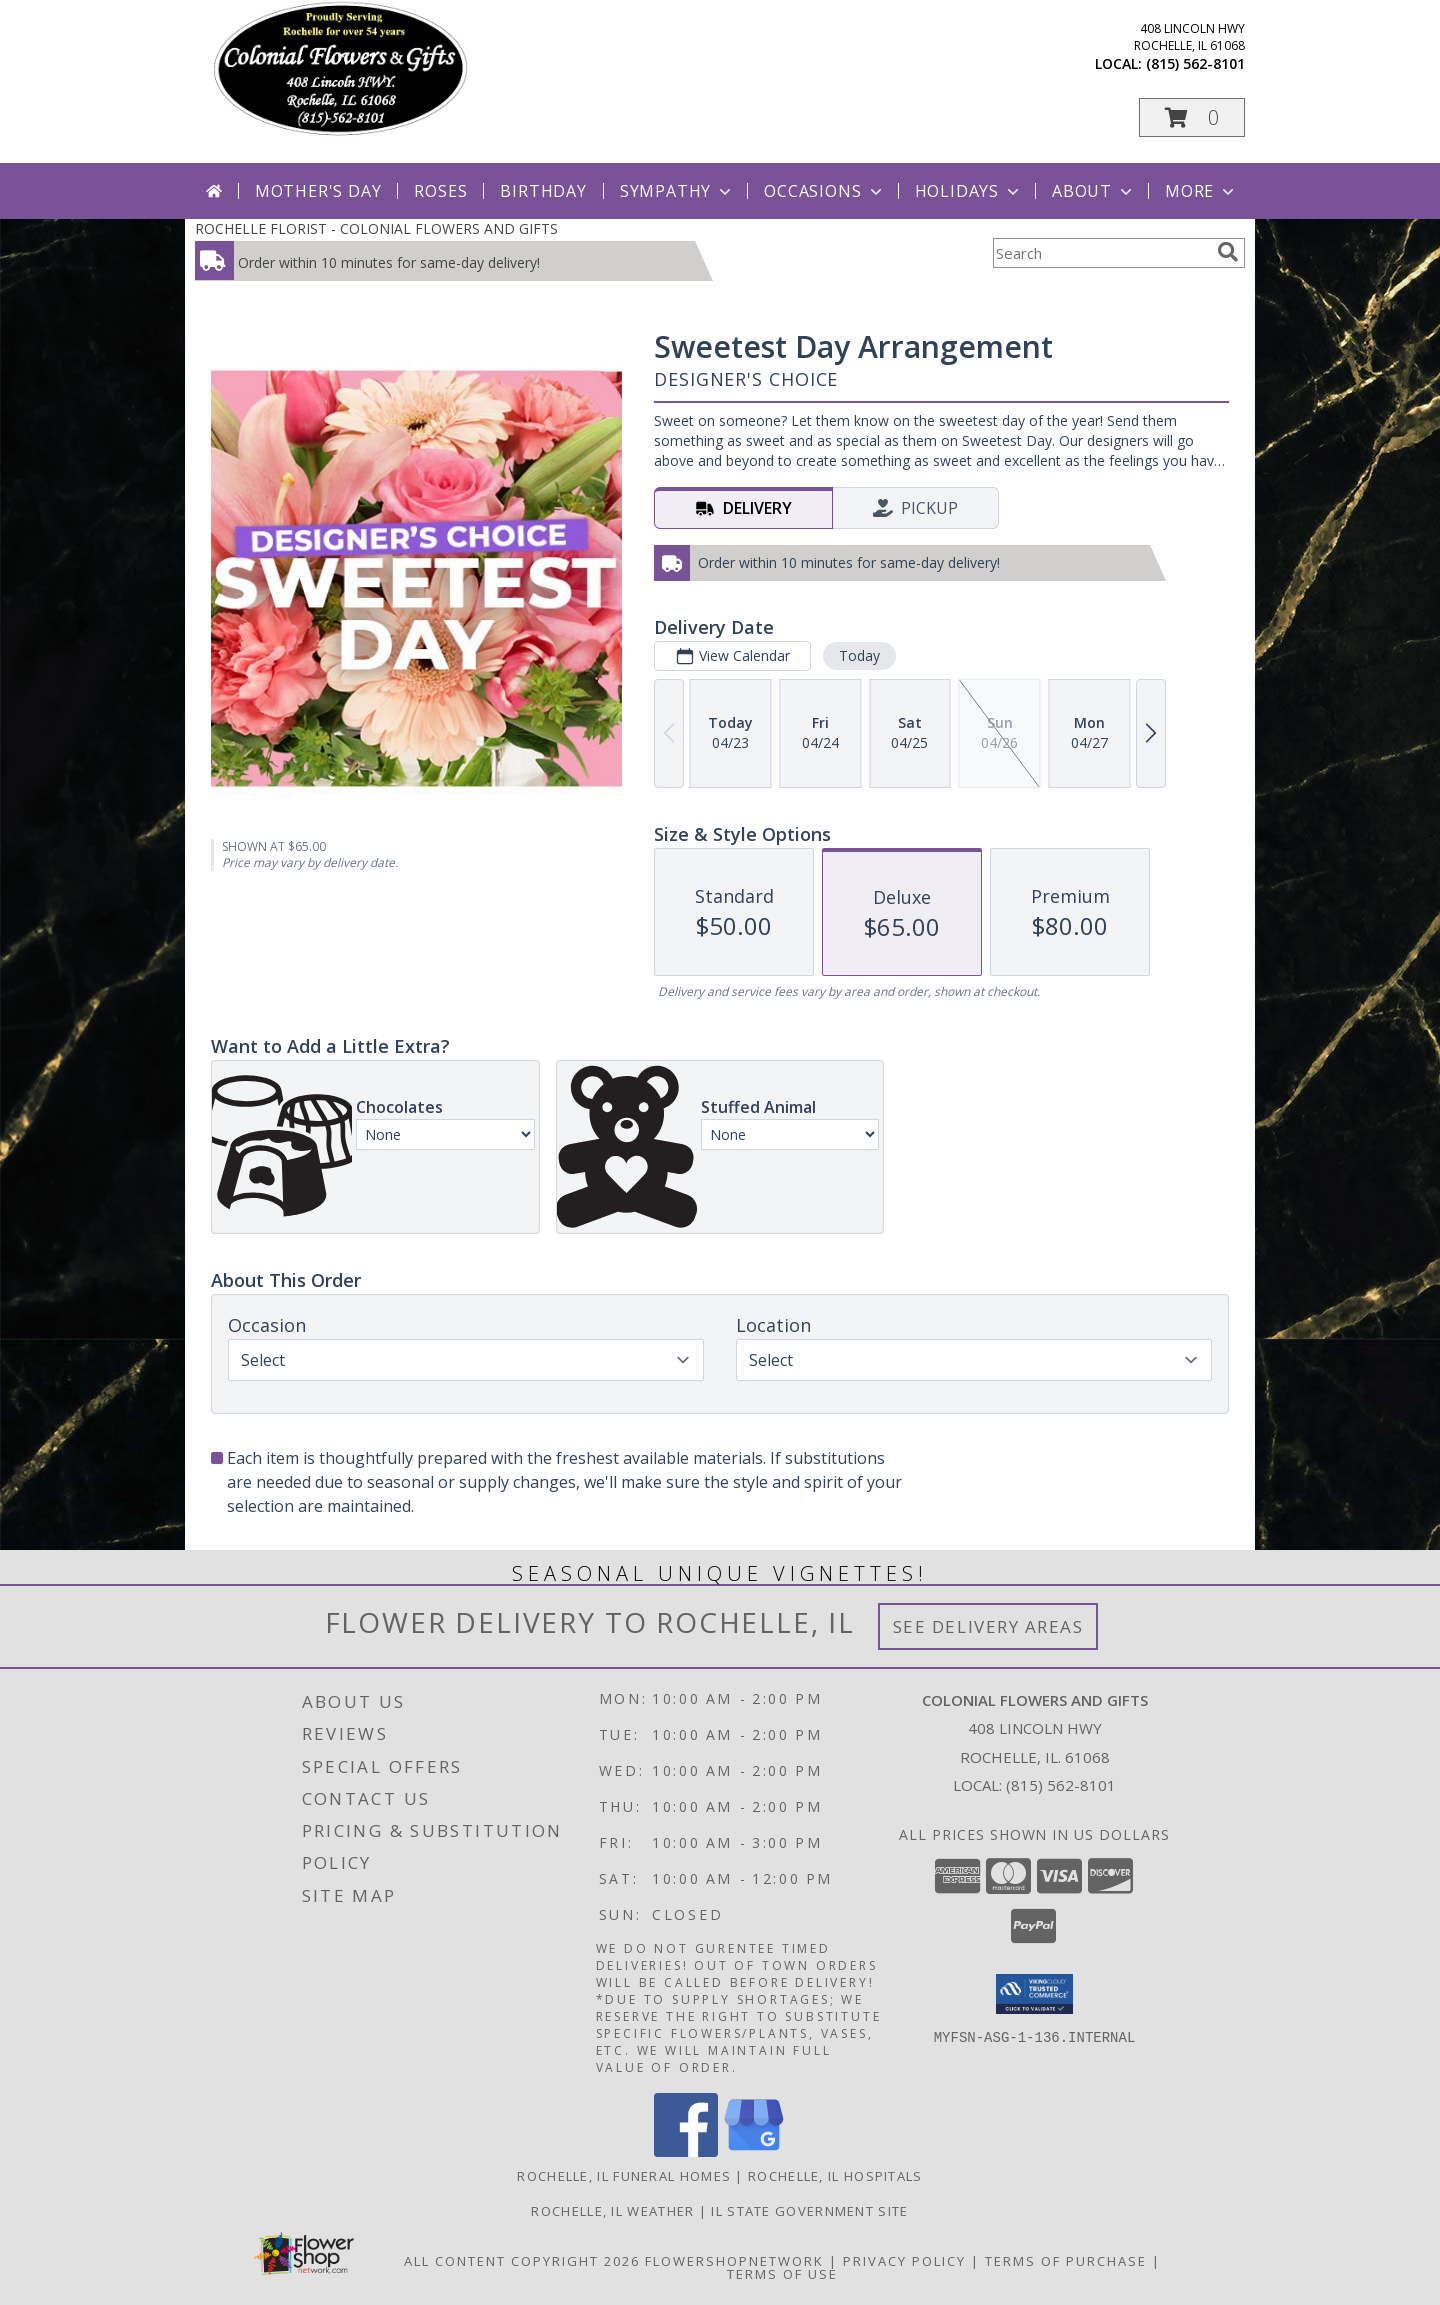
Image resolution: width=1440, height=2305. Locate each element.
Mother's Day (318, 191)
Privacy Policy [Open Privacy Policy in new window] (904, 2261)
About (1094, 191)
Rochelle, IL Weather (612, 2211)
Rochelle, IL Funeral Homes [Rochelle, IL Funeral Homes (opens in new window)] (624, 2176)
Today (859, 655)
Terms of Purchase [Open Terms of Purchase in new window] (1066, 2261)
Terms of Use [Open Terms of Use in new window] (782, 2274)
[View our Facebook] (686, 2151)
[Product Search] (1101, 253)
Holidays (969, 191)
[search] (1228, 252)
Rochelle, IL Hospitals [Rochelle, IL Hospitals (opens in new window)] (835, 2176)
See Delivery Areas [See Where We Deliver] (988, 1626)
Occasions (824, 191)
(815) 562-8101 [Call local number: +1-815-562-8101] (1195, 63)
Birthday (543, 191)
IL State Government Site (809, 2211)
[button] (1192, 117)
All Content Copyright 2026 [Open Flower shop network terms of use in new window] (522, 2261)
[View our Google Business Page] (754, 2151)
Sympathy (677, 191)
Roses (440, 191)
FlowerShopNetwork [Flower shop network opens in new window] (734, 2261)
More (1201, 191)
